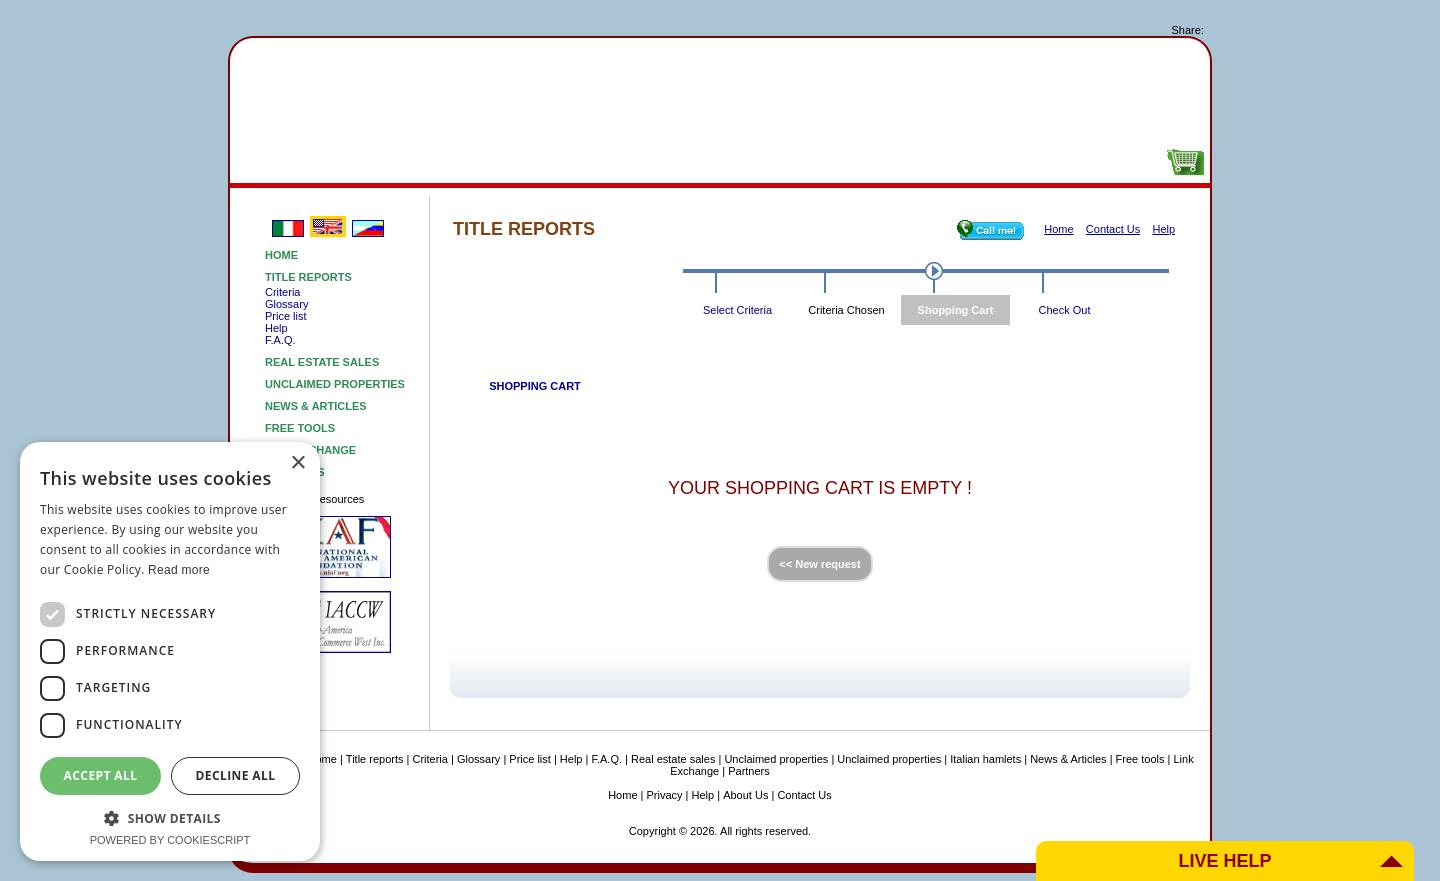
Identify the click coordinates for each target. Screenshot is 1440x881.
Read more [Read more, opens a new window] (179, 570)
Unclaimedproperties (602, 163)
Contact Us (804, 795)
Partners (749, 771)
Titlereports (304, 163)
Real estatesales (453, 163)
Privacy (665, 795)
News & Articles (316, 406)
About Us (1049, 163)
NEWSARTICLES (751, 163)
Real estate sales (322, 362)
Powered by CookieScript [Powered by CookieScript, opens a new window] (170, 840)
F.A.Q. (280, 340)
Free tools (900, 163)
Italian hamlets (985, 759)
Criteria (282, 292)
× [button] (297, 463)
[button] (170, 817)
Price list (286, 316)
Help (276, 328)
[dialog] (170, 651)
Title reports (308, 277)
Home (281, 255)
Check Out (1065, 310)
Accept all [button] (101, 775)
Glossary (286, 304)
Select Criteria (737, 310)
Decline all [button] (236, 775)
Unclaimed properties (335, 384)
